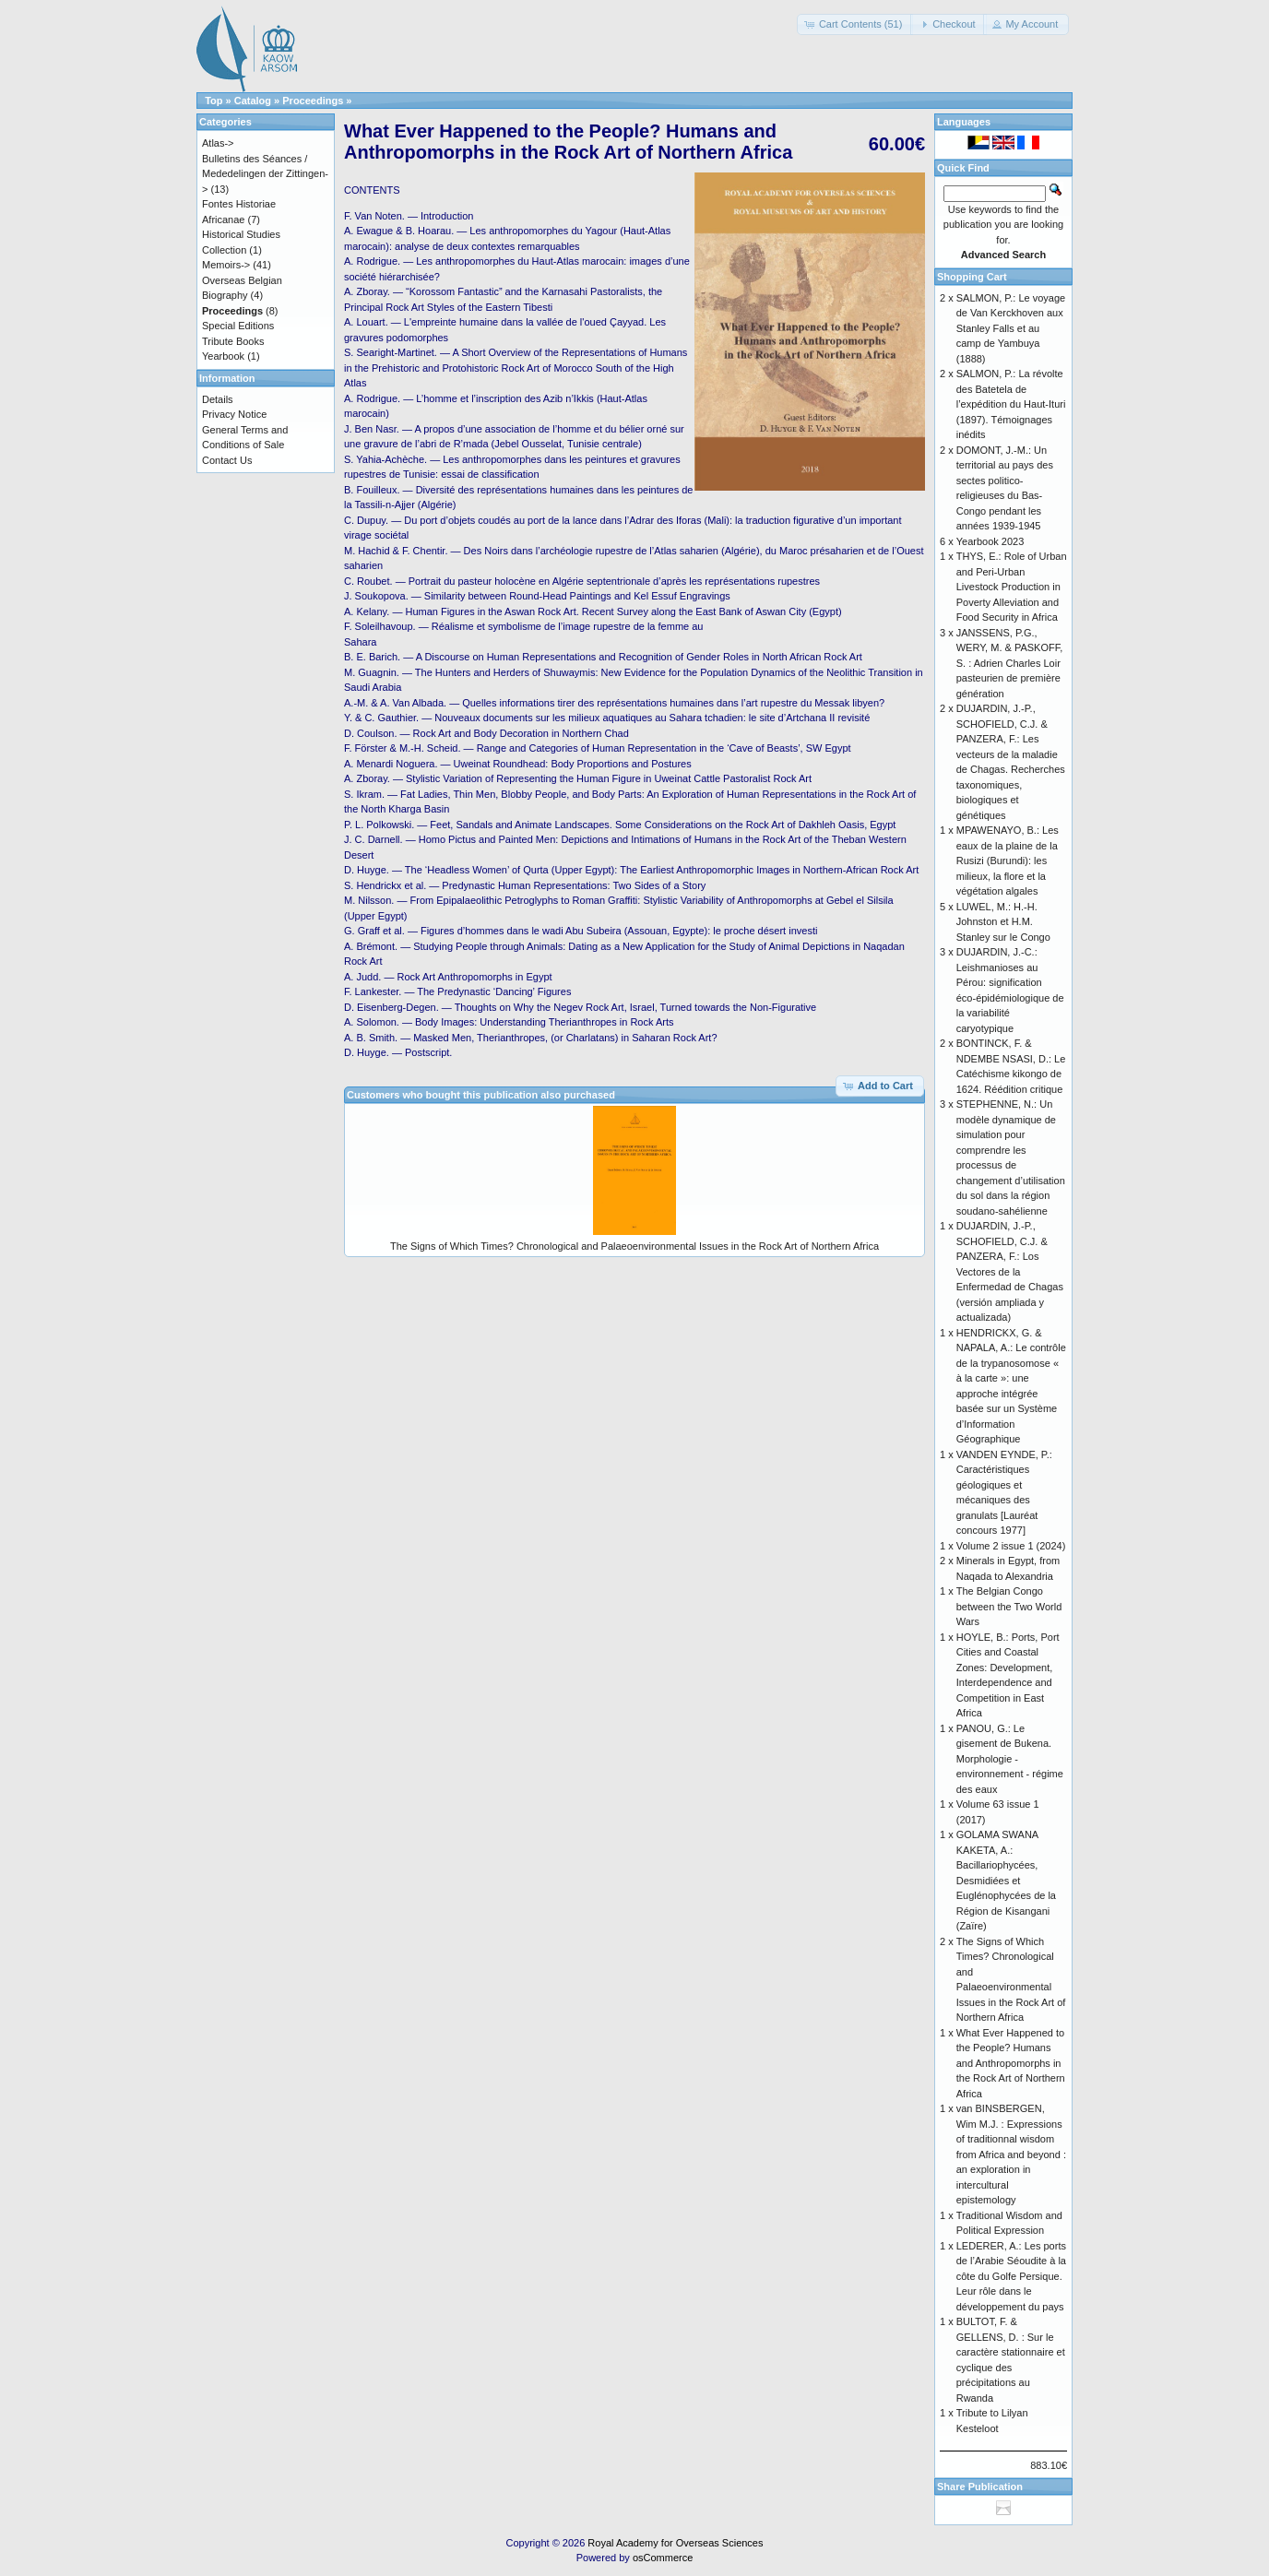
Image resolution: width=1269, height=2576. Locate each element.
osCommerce (663, 2557)
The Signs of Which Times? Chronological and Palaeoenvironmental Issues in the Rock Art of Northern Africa (634, 1246)
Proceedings (312, 100)
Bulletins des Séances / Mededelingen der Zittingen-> (265, 174)
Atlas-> (218, 142)
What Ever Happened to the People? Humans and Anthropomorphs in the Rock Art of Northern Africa (1010, 2063)
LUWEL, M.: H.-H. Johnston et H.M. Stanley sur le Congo (1003, 922)
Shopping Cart (972, 276)
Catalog (252, 100)
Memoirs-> (226, 264)
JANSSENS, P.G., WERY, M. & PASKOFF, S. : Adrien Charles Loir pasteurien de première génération (1009, 663)
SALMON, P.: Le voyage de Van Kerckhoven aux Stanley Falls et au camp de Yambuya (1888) (1010, 328)
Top (213, 100)
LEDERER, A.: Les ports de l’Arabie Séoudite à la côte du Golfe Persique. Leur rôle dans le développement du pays (1011, 2276)
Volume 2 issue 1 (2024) (1011, 1545)
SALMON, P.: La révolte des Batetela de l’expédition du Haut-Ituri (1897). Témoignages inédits (1011, 404)
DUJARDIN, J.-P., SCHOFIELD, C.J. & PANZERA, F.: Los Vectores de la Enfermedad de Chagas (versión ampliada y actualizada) (1009, 1271)
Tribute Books (233, 341)
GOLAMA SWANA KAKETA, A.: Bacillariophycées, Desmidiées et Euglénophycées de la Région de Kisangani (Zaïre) (1006, 1880)
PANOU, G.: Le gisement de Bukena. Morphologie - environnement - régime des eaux (1009, 1759)
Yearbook (223, 356)
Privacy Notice (234, 414)
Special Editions (238, 325)
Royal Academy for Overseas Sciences (675, 2542)
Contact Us (227, 460)
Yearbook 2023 (990, 541)
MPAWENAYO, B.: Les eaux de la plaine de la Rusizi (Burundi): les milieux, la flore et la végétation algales (1007, 860)
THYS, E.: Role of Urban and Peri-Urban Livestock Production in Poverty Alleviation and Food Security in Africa (1011, 587)
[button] (855, 24)
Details (217, 399)
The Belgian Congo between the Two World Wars (1009, 1606)
